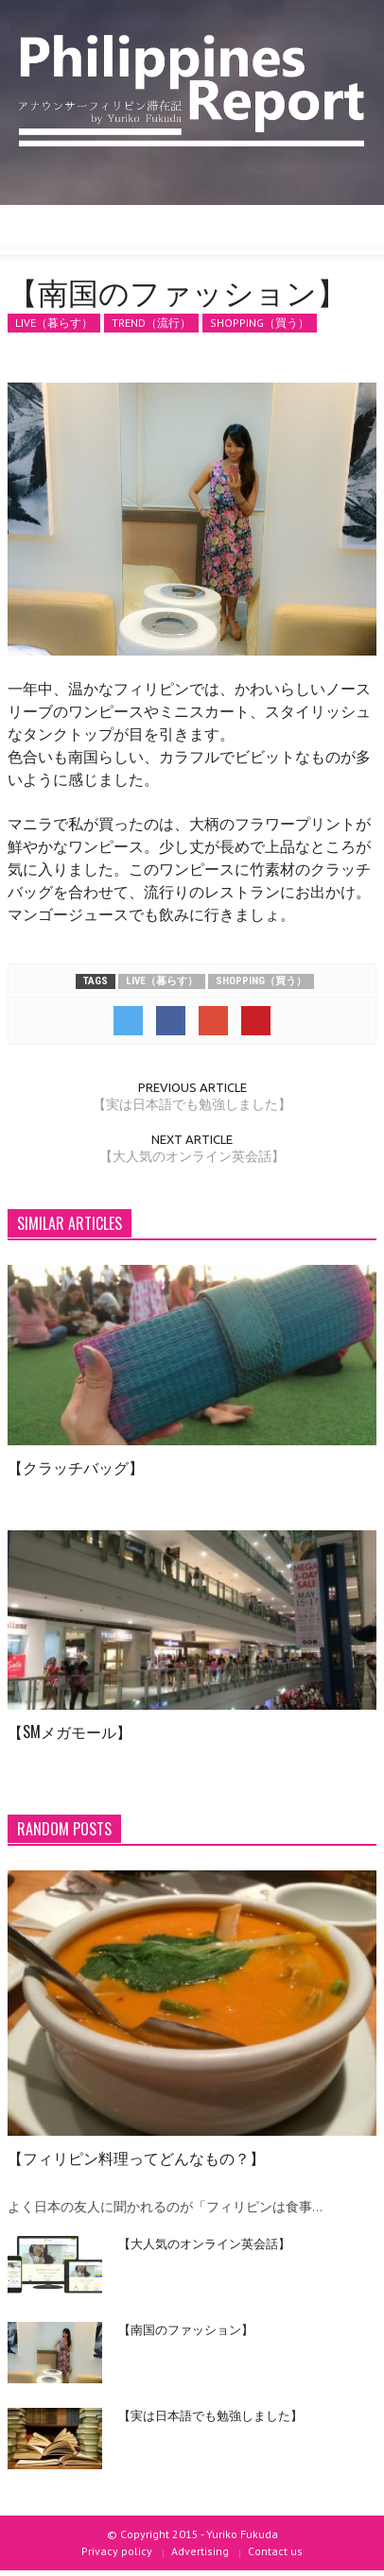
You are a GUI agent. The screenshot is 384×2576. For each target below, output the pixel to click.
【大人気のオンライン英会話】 (192, 1156)
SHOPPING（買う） (259, 323)
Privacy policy (116, 2551)
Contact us (275, 2551)
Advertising (200, 2551)
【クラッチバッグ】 (76, 1467)
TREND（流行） (151, 323)
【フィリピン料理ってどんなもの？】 (136, 2157)
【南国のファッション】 (185, 2328)
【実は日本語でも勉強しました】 (192, 1104)
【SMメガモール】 (69, 1731)
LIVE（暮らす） (54, 323)
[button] (72, 230)
